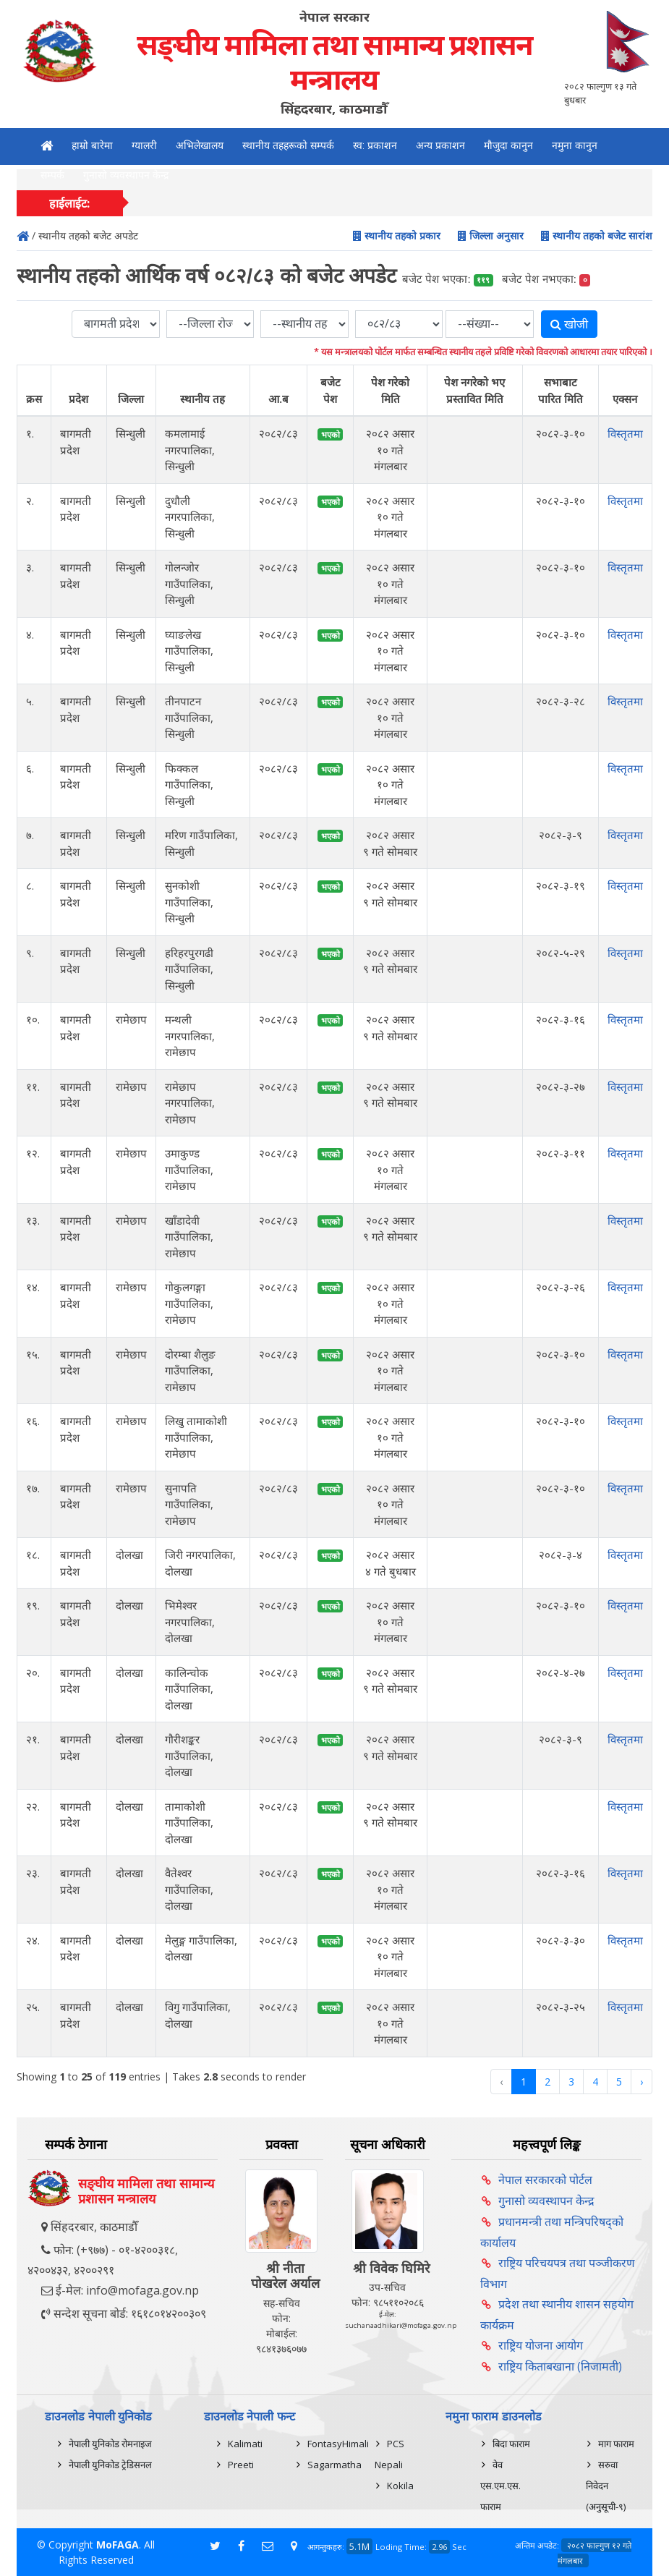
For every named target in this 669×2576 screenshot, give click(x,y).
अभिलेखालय (199, 145)
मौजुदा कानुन (508, 145)
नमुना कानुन (574, 145)
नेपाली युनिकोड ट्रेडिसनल (110, 2464)
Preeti (241, 2464)
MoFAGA (117, 2544)
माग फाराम (616, 2443)
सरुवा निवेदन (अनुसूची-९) (606, 2485)
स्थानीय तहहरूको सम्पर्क (288, 145)
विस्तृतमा (625, 433)
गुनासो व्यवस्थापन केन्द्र (126, 175)
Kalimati (245, 2443)
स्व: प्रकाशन (375, 145)
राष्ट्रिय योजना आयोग (540, 2345)
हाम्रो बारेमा (92, 145)
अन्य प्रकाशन (440, 145)
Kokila (400, 2485)
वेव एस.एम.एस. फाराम (500, 2485)
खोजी (569, 324)
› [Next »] (641, 2081)
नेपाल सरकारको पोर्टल (545, 2180)
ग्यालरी (144, 145)
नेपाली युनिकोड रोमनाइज (110, 2443)
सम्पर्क (52, 175)
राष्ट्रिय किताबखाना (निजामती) (560, 2366)
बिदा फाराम (511, 2443)
